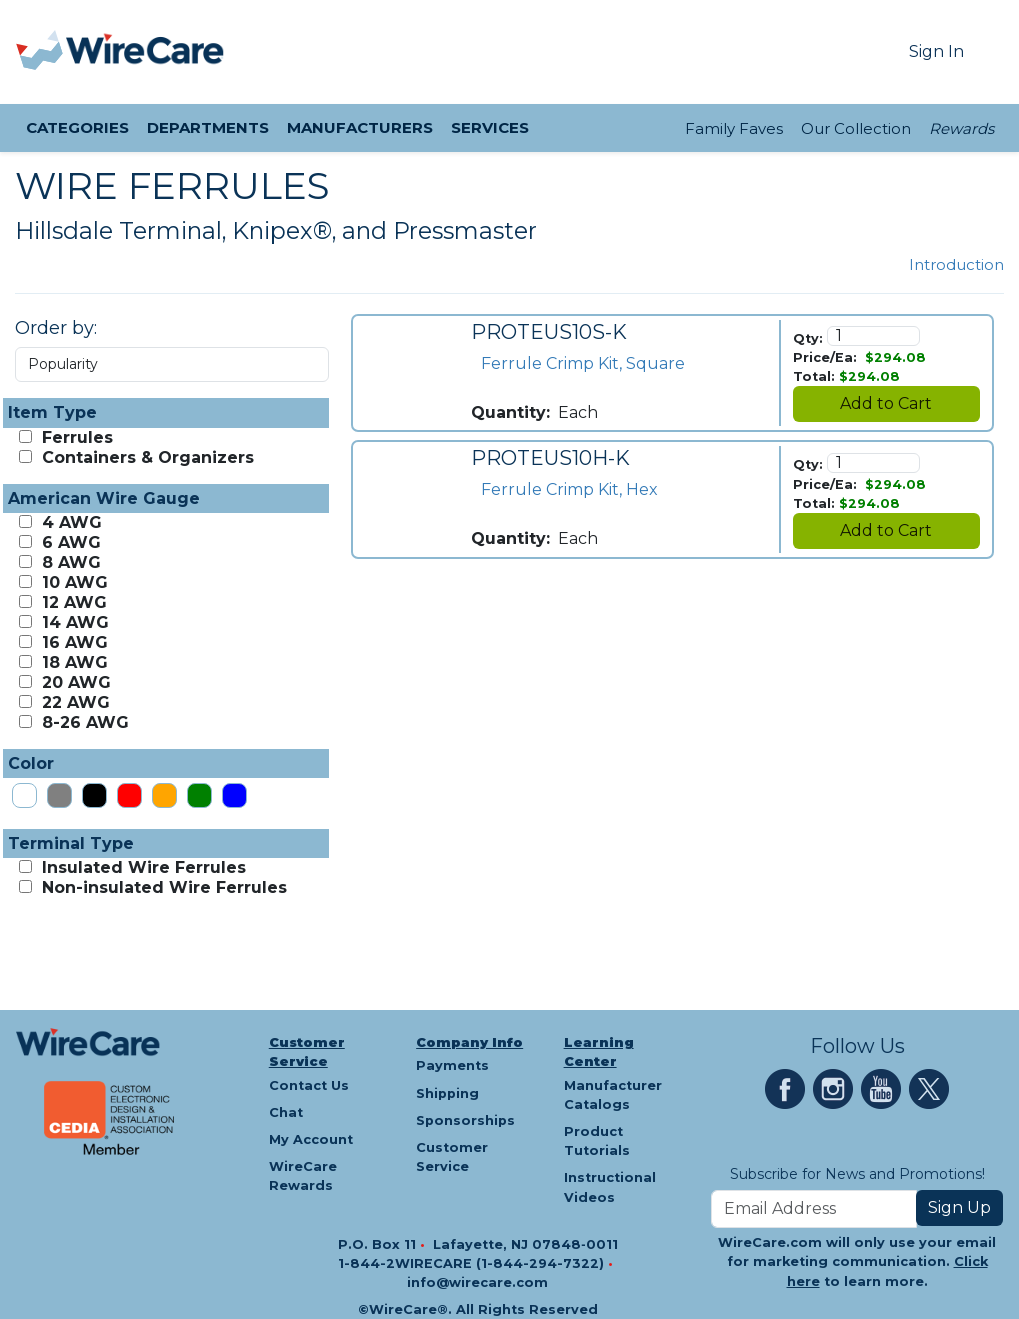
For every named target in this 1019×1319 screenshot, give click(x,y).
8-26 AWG (83, 722)
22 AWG (73, 702)
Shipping (447, 1093)
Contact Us (309, 1085)
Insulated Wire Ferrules (141, 867)
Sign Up (959, 1207)
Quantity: (510, 412)
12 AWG (72, 602)
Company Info (469, 1042)
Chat (286, 1112)
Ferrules (75, 437)
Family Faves (734, 128)
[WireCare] (145, 52)
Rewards (961, 128)
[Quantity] (874, 336)
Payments (452, 1065)
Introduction (956, 264)
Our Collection (856, 128)
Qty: (808, 338)
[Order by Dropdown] (172, 364)
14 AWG (73, 622)
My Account (311, 1139)
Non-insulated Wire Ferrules (162, 887)
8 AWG (69, 562)
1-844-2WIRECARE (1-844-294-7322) (473, 1263)
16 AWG (72, 642)
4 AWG (69, 522)
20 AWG (74, 682)
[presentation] (41, 52)
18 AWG (72, 662)
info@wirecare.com (477, 1282)
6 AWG (69, 542)
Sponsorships (465, 1120)
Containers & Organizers (145, 457)
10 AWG (72, 582)
